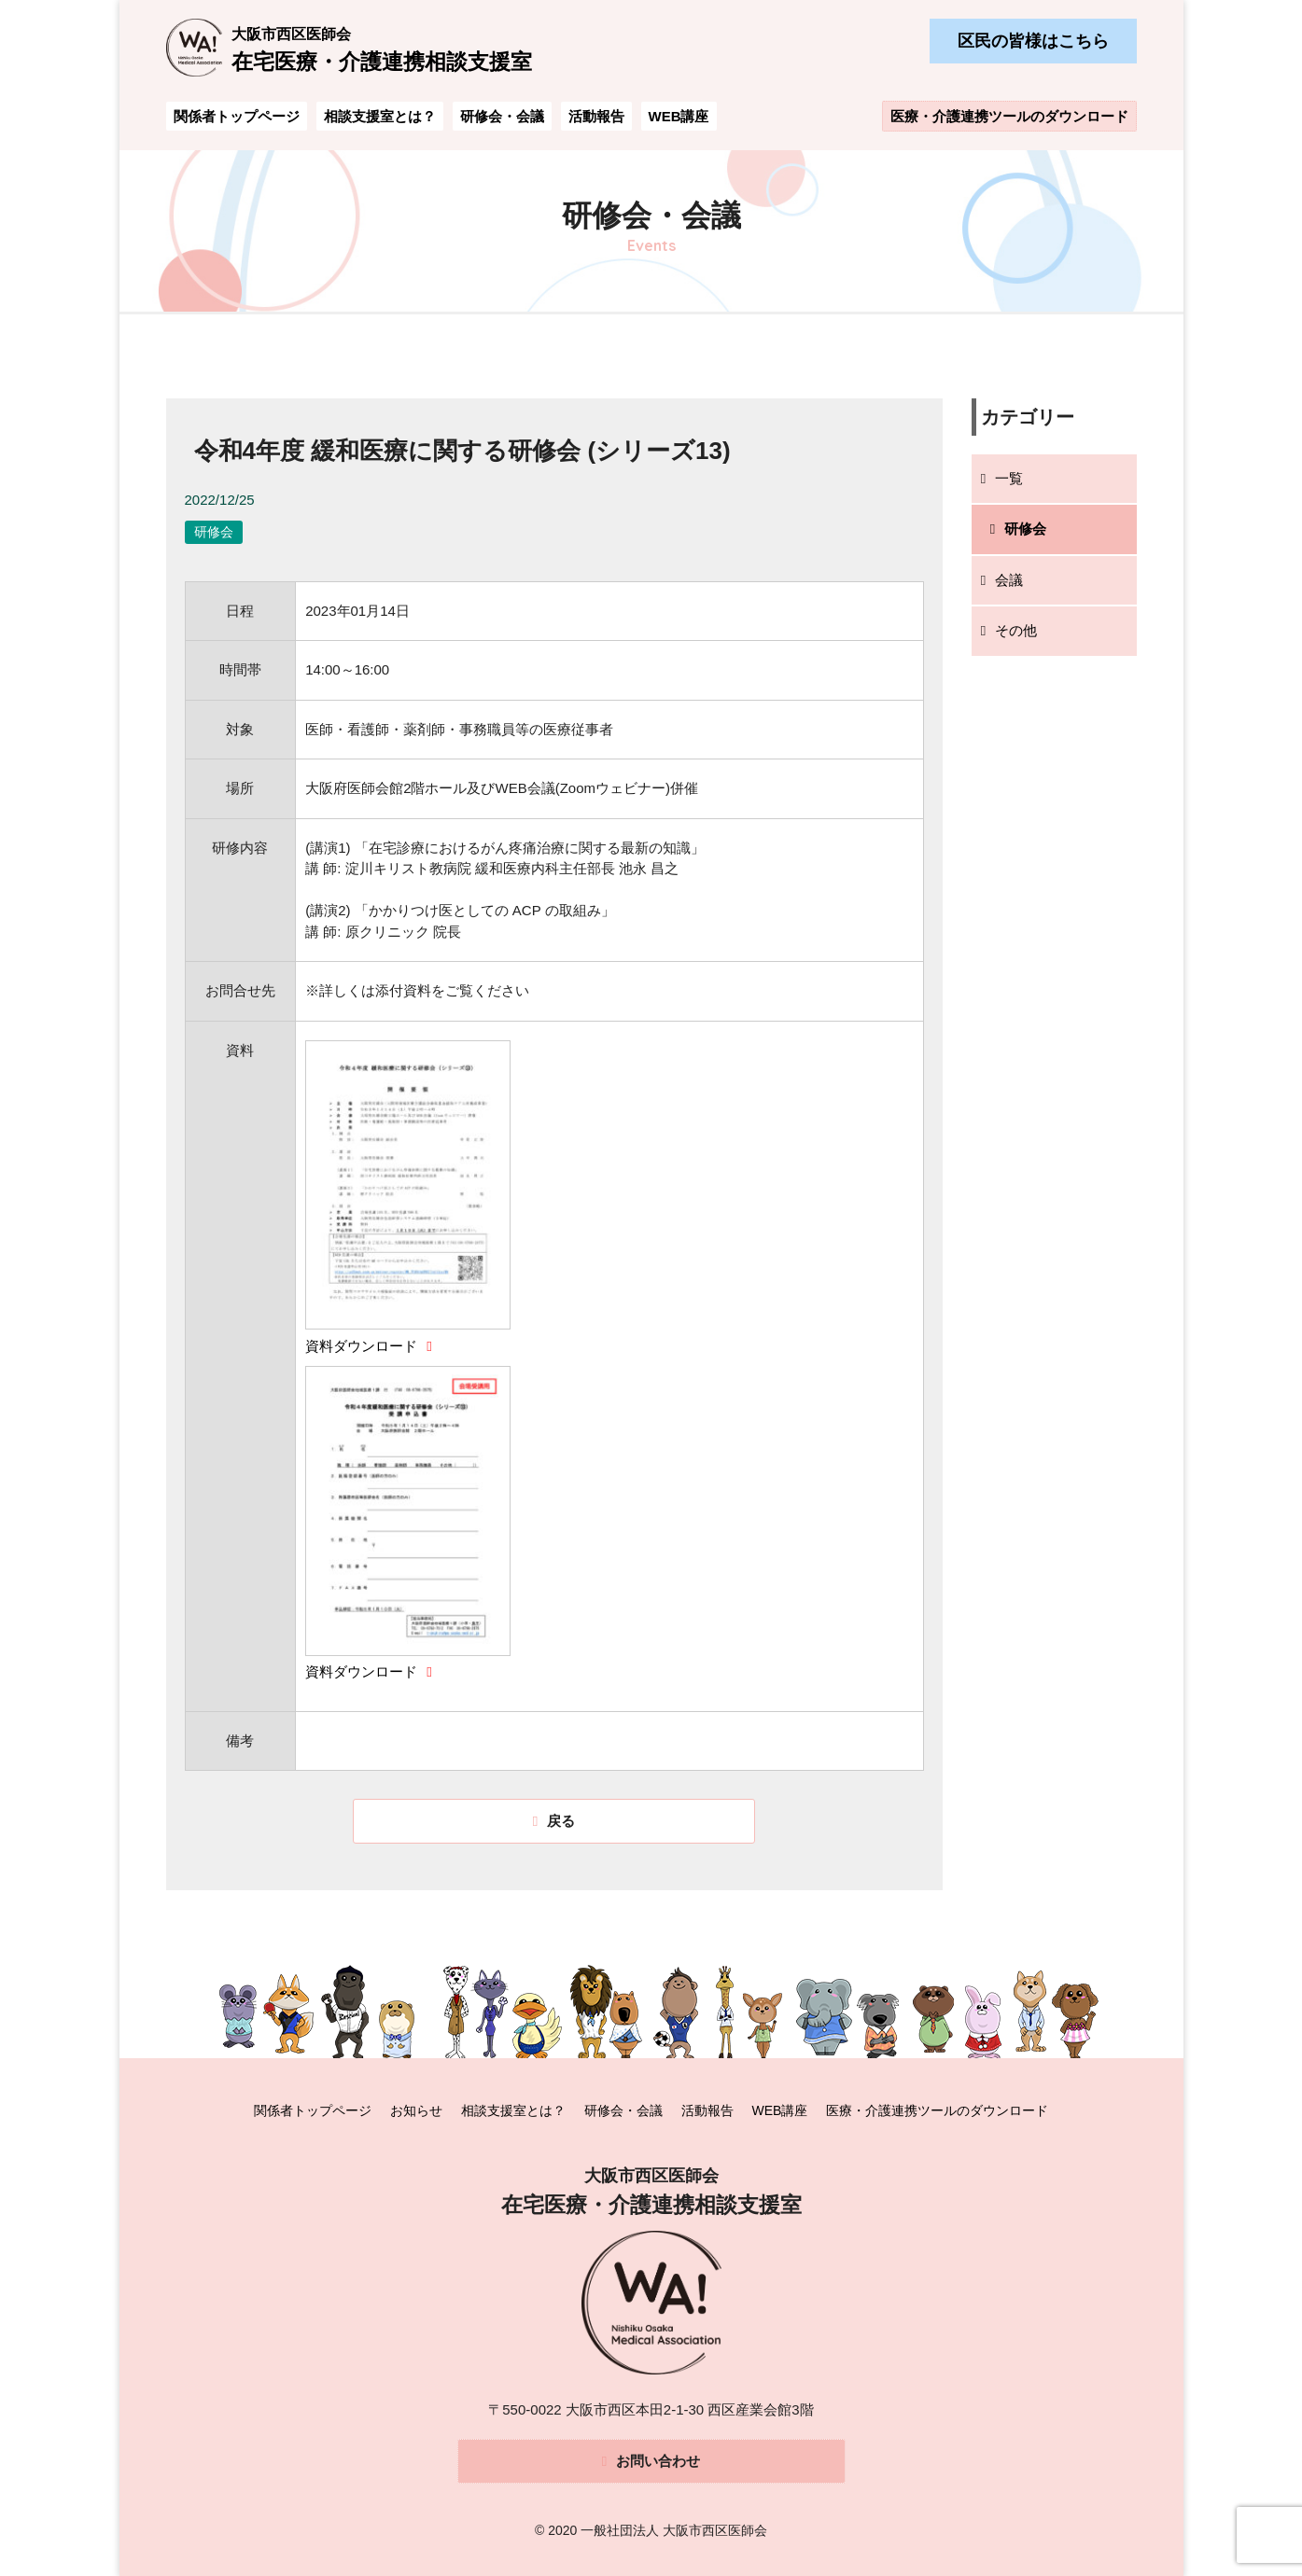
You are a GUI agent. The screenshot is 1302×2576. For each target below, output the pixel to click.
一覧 (1009, 478)
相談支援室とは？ (380, 116)
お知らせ (416, 2109)
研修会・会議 (502, 116)
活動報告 (596, 116)
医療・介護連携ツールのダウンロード (1009, 116)
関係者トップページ (237, 116)
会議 (1009, 580)
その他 (1016, 630)
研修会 (1025, 528)
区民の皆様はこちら (1033, 41)
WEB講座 (679, 116)
